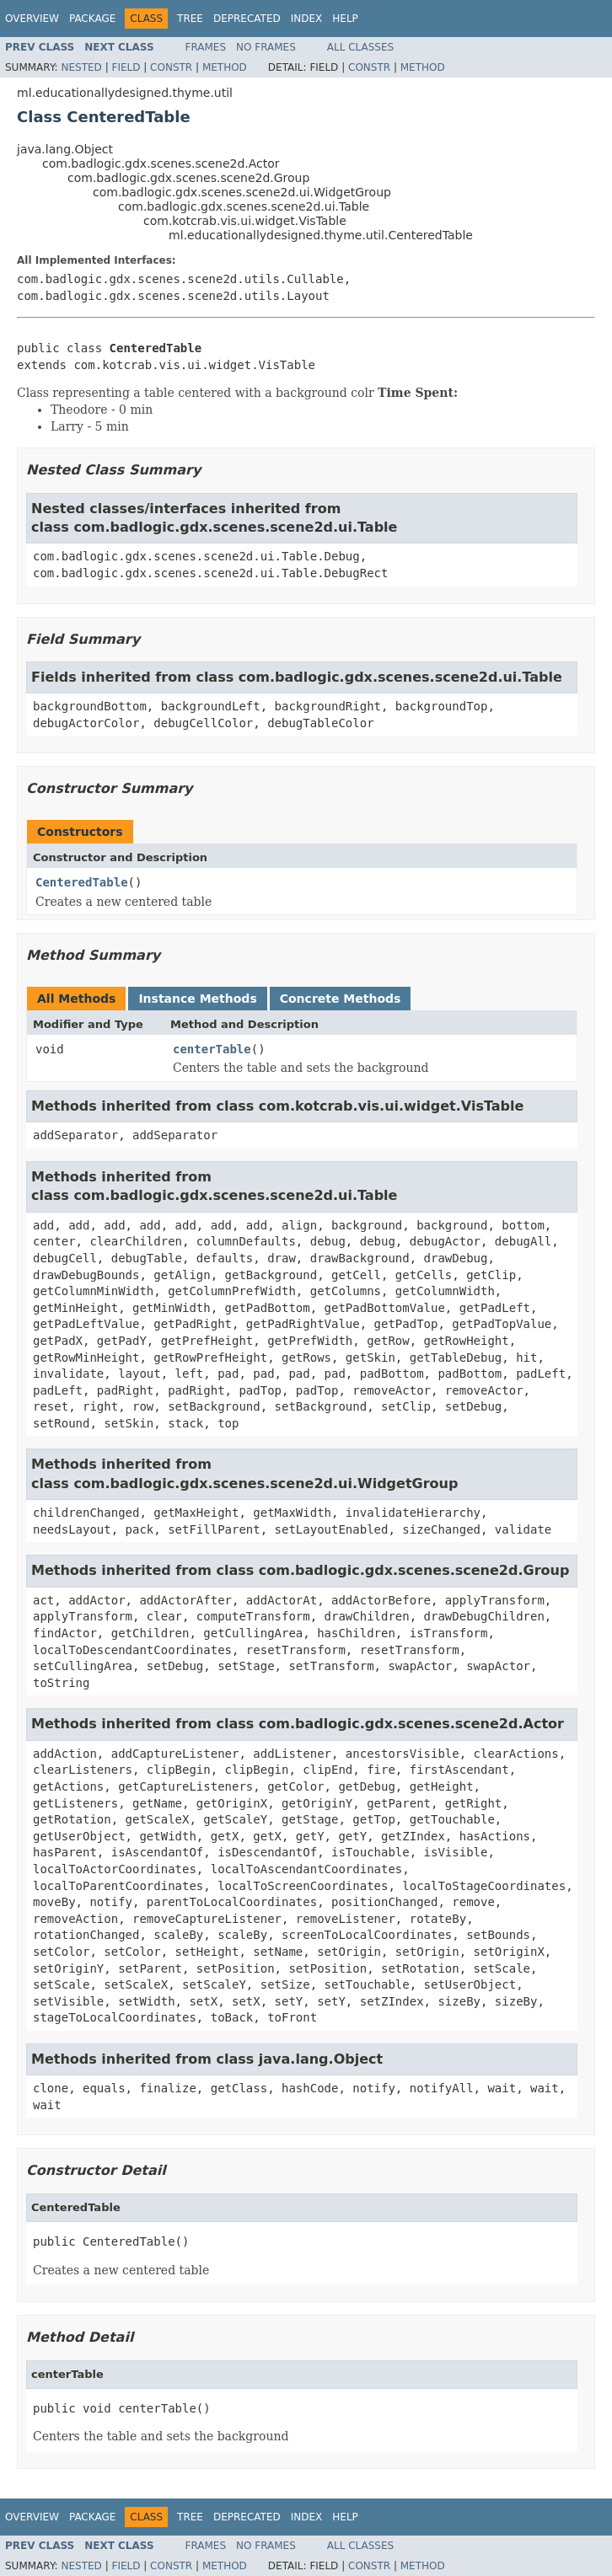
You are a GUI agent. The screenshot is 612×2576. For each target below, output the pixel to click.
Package (92, 18)
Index (307, 18)
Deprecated (247, 18)
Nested (81, 67)
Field (125, 67)
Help (345, 18)
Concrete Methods (340, 998)
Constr (171, 67)
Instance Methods (197, 998)
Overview (32, 18)
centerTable (212, 1049)
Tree (190, 18)
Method (224, 67)
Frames (206, 47)
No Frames (266, 47)
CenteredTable (81, 882)
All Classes (360, 47)
